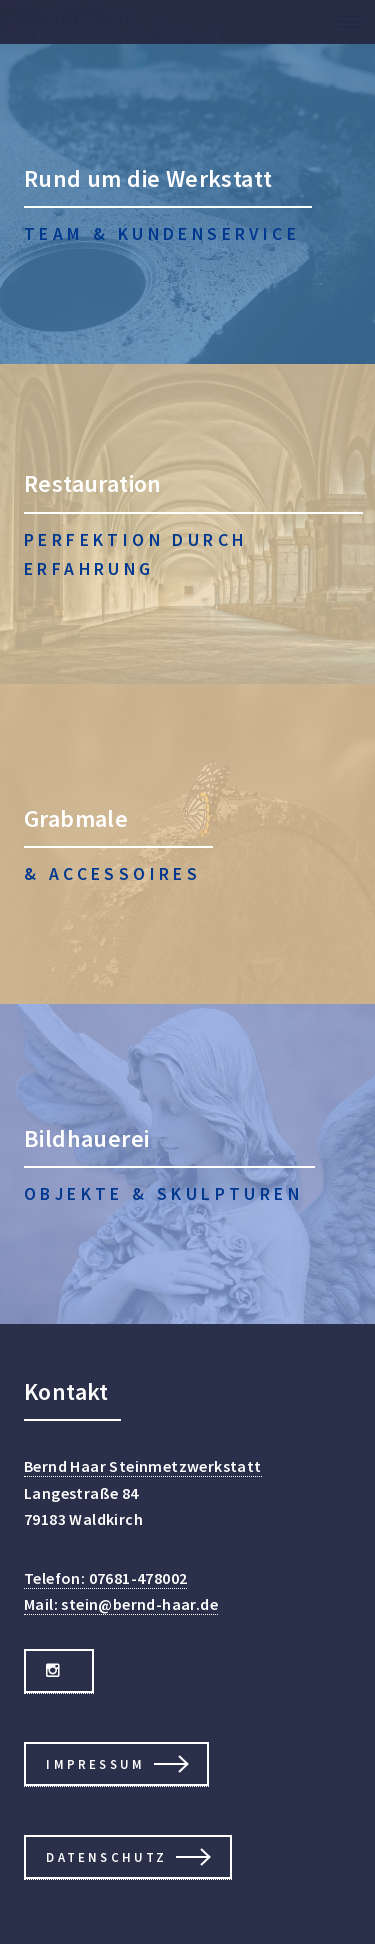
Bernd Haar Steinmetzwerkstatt (143, 1466)
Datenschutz (106, 1857)
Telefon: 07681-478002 (105, 1578)
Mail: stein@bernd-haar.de (121, 1604)
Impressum (95, 1764)
